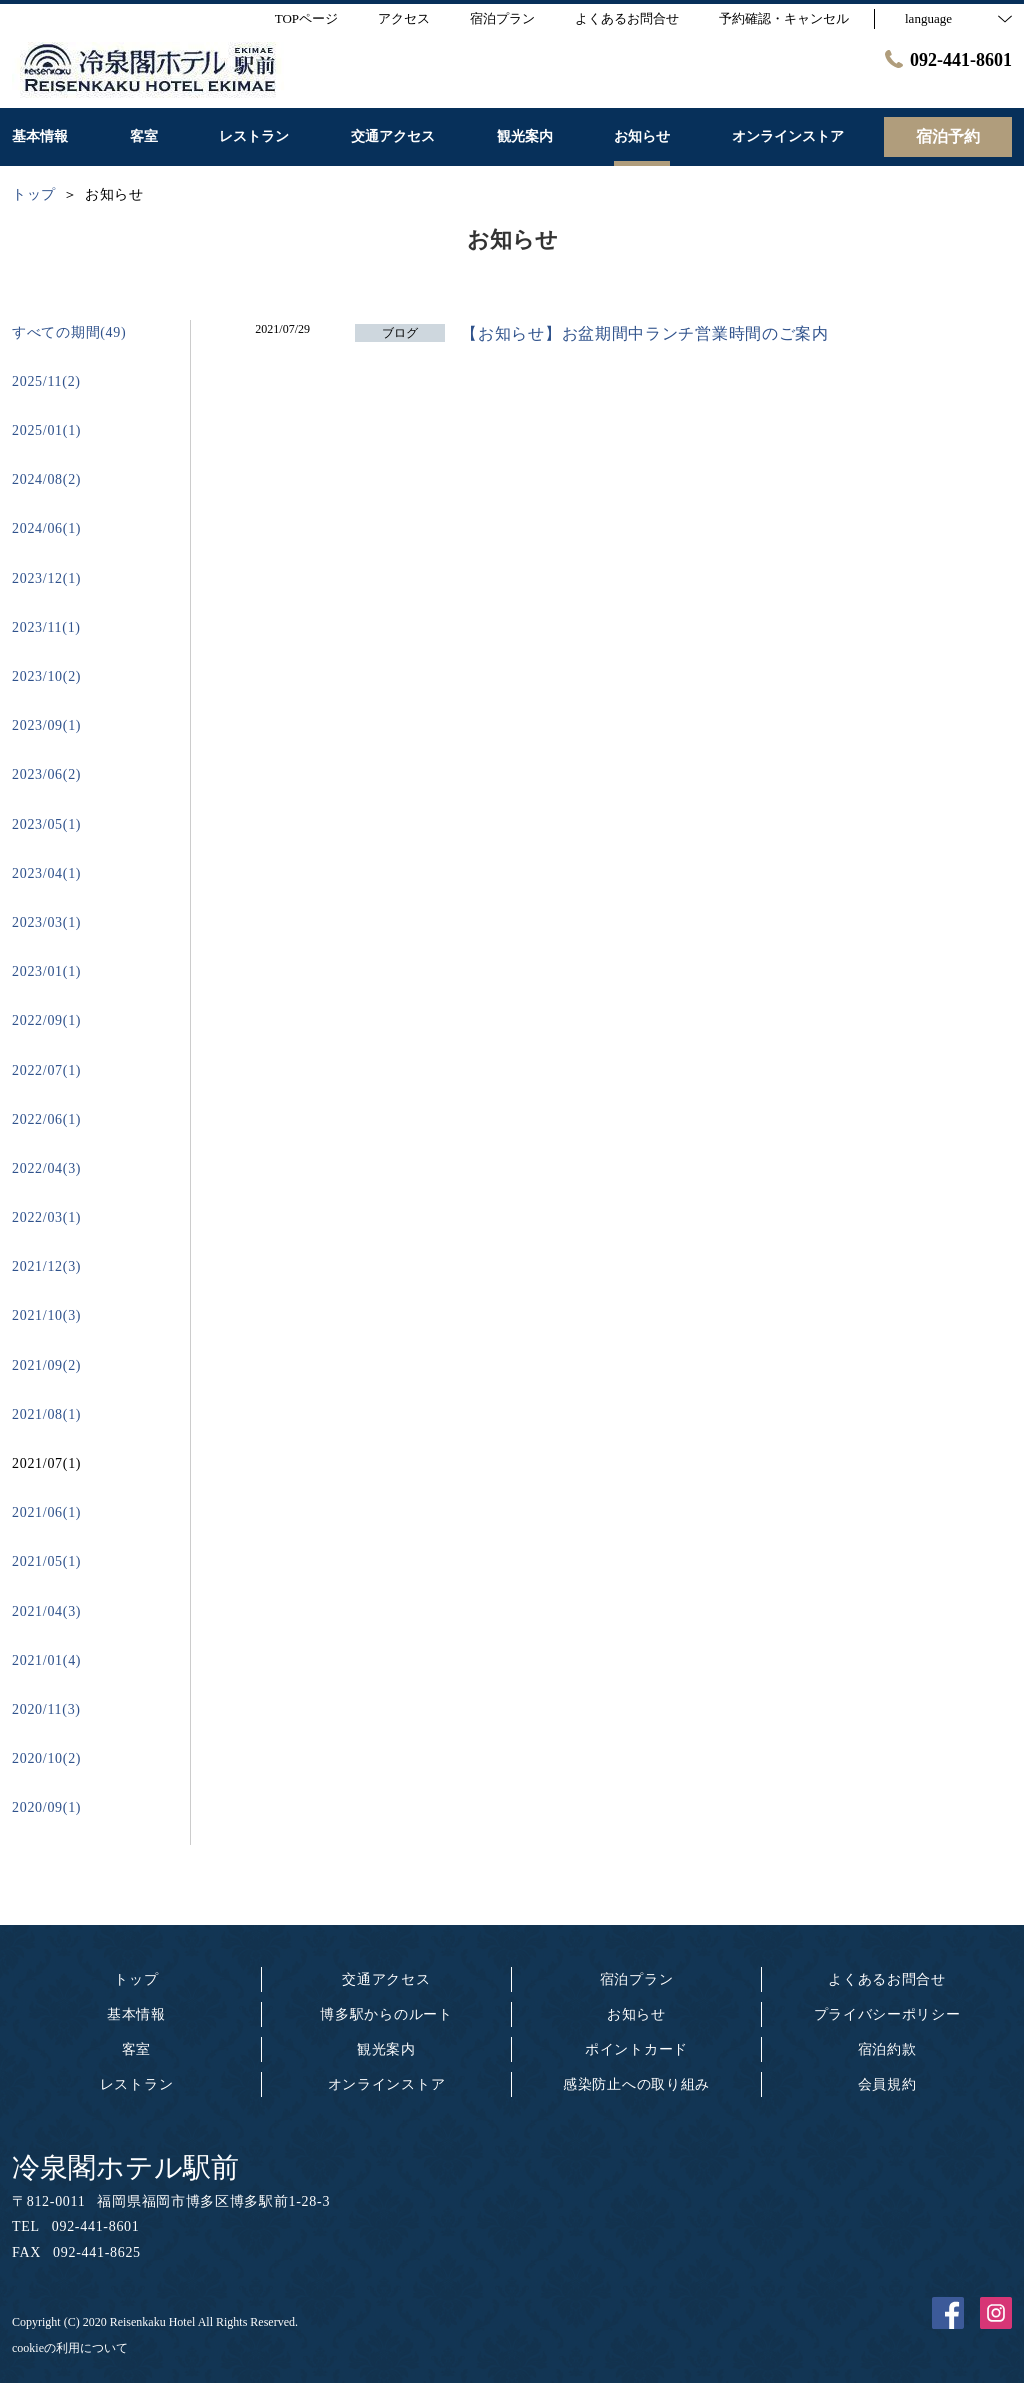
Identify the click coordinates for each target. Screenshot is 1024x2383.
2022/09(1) (46, 1020)
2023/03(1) (46, 922)
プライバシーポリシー (887, 2014)
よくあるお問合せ (887, 1979)
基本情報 (136, 2014)
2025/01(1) (46, 430)
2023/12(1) (46, 578)
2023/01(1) (46, 971)
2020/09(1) (46, 1807)
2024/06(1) (46, 528)
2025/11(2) (46, 381)
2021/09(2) (46, 1365)
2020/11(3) (46, 1709)
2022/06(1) (46, 1119)
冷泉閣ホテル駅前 (125, 2167)
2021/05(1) (46, 1561)
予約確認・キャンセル (784, 18)
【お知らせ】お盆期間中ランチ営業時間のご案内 (644, 333)
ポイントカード (636, 2049)
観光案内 (386, 2049)
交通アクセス (386, 1979)
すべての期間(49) (69, 332)
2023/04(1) (46, 873)
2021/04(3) (46, 1611)
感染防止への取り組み (636, 2084)
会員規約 (887, 2084)
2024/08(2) (46, 479)
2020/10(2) (46, 1758)
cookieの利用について (70, 2348)
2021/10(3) (46, 1315)
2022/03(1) (46, 1217)
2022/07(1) (46, 1070)
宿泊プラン (637, 1979)
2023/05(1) (46, 824)
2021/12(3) (46, 1266)
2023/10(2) (46, 676)
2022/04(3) (46, 1168)
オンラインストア (387, 2084)
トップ (136, 1979)
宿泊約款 (887, 2049)
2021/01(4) (46, 1660)
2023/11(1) (46, 627)
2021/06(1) (46, 1512)
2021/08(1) (46, 1414)
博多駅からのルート (386, 2014)
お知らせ (636, 2014)
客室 (136, 2049)
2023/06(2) (46, 774)
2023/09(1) (46, 725)
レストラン (137, 2084)
